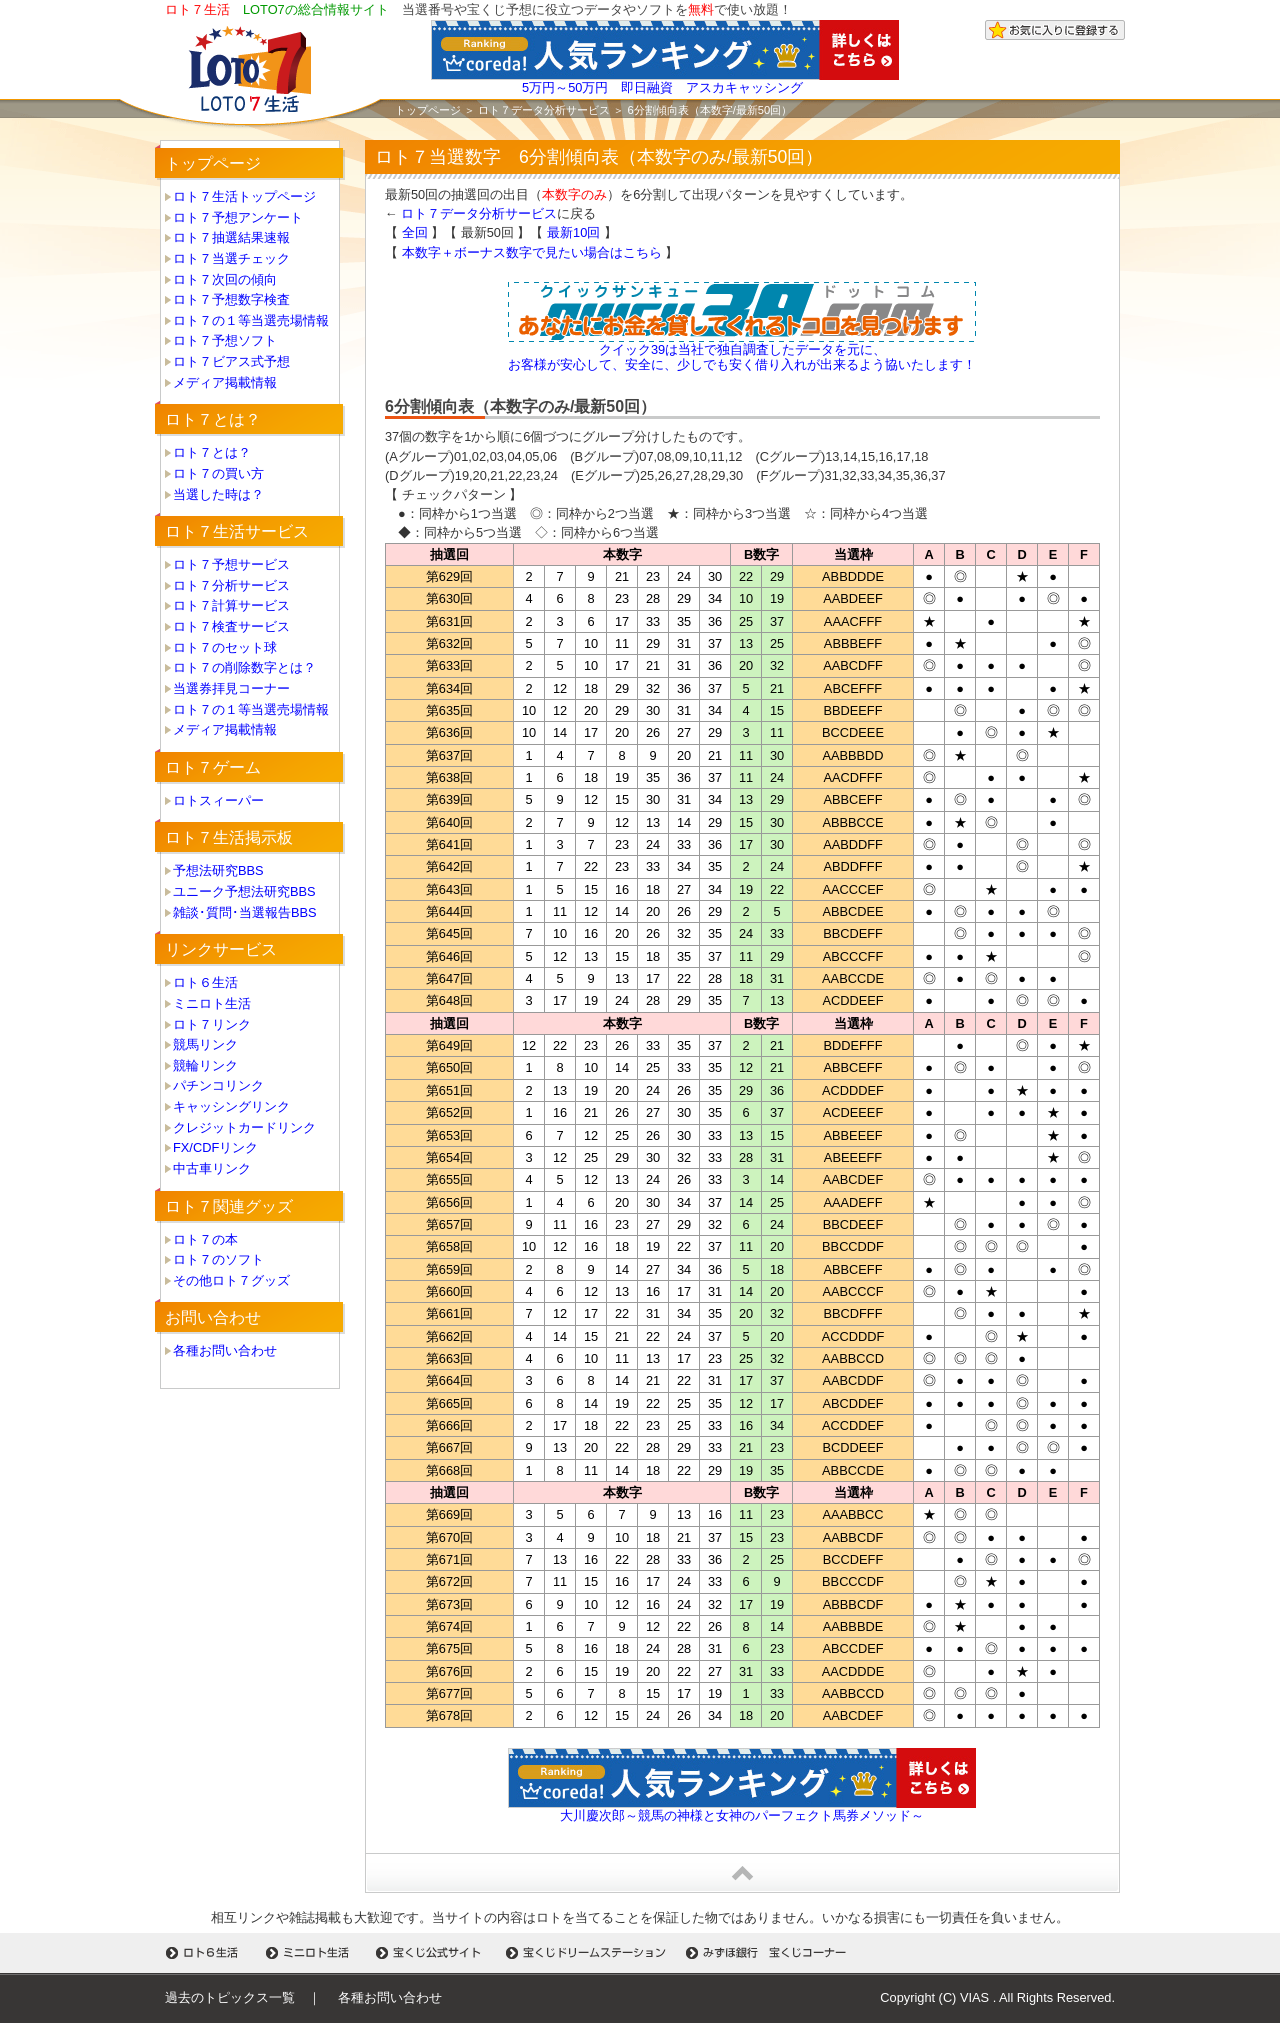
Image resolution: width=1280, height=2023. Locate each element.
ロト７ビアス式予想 (231, 361)
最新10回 (573, 232)
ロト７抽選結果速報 (231, 237)
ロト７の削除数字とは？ (244, 667)
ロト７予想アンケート (238, 217)
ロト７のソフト (218, 1259)
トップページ (428, 110)
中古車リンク (212, 1168)
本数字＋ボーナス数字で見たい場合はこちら (532, 252)
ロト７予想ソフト (225, 340)
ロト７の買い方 (218, 473)
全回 (415, 232)
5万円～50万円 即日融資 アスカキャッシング (662, 87)
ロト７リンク (212, 1024)
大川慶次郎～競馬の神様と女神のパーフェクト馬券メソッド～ (742, 1815)
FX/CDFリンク (215, 1147)
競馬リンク (205, 1044)
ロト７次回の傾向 (225, 279)
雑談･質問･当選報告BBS (245, 912)
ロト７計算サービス (231, 605)
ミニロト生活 (212, 1003)
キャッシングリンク (231, 1106)
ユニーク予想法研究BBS (244, 891)
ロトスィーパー (218, 800)
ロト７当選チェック (231, 258)
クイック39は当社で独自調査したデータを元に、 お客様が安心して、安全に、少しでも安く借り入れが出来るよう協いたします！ (742, 357)
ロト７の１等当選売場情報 (251, 320)
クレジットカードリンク (244, 1127)
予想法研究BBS (218, 870)
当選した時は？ (218, 494)
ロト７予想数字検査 (231, 299)
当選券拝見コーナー (231, 688)
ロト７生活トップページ (244, 196)
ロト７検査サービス (231, 626)
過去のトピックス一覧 (230, 1997)
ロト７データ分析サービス (544, 110)
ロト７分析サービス (231, 585)
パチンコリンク (218, 1085)
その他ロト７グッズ (231, 1280)
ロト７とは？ (212, 452)
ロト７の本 (205, 1239)
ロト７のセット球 (225, 647)
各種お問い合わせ (225, 1350)
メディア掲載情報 (225, 382)
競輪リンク (205, 1065)
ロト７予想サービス (231, 564)
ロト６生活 (205, 982)
